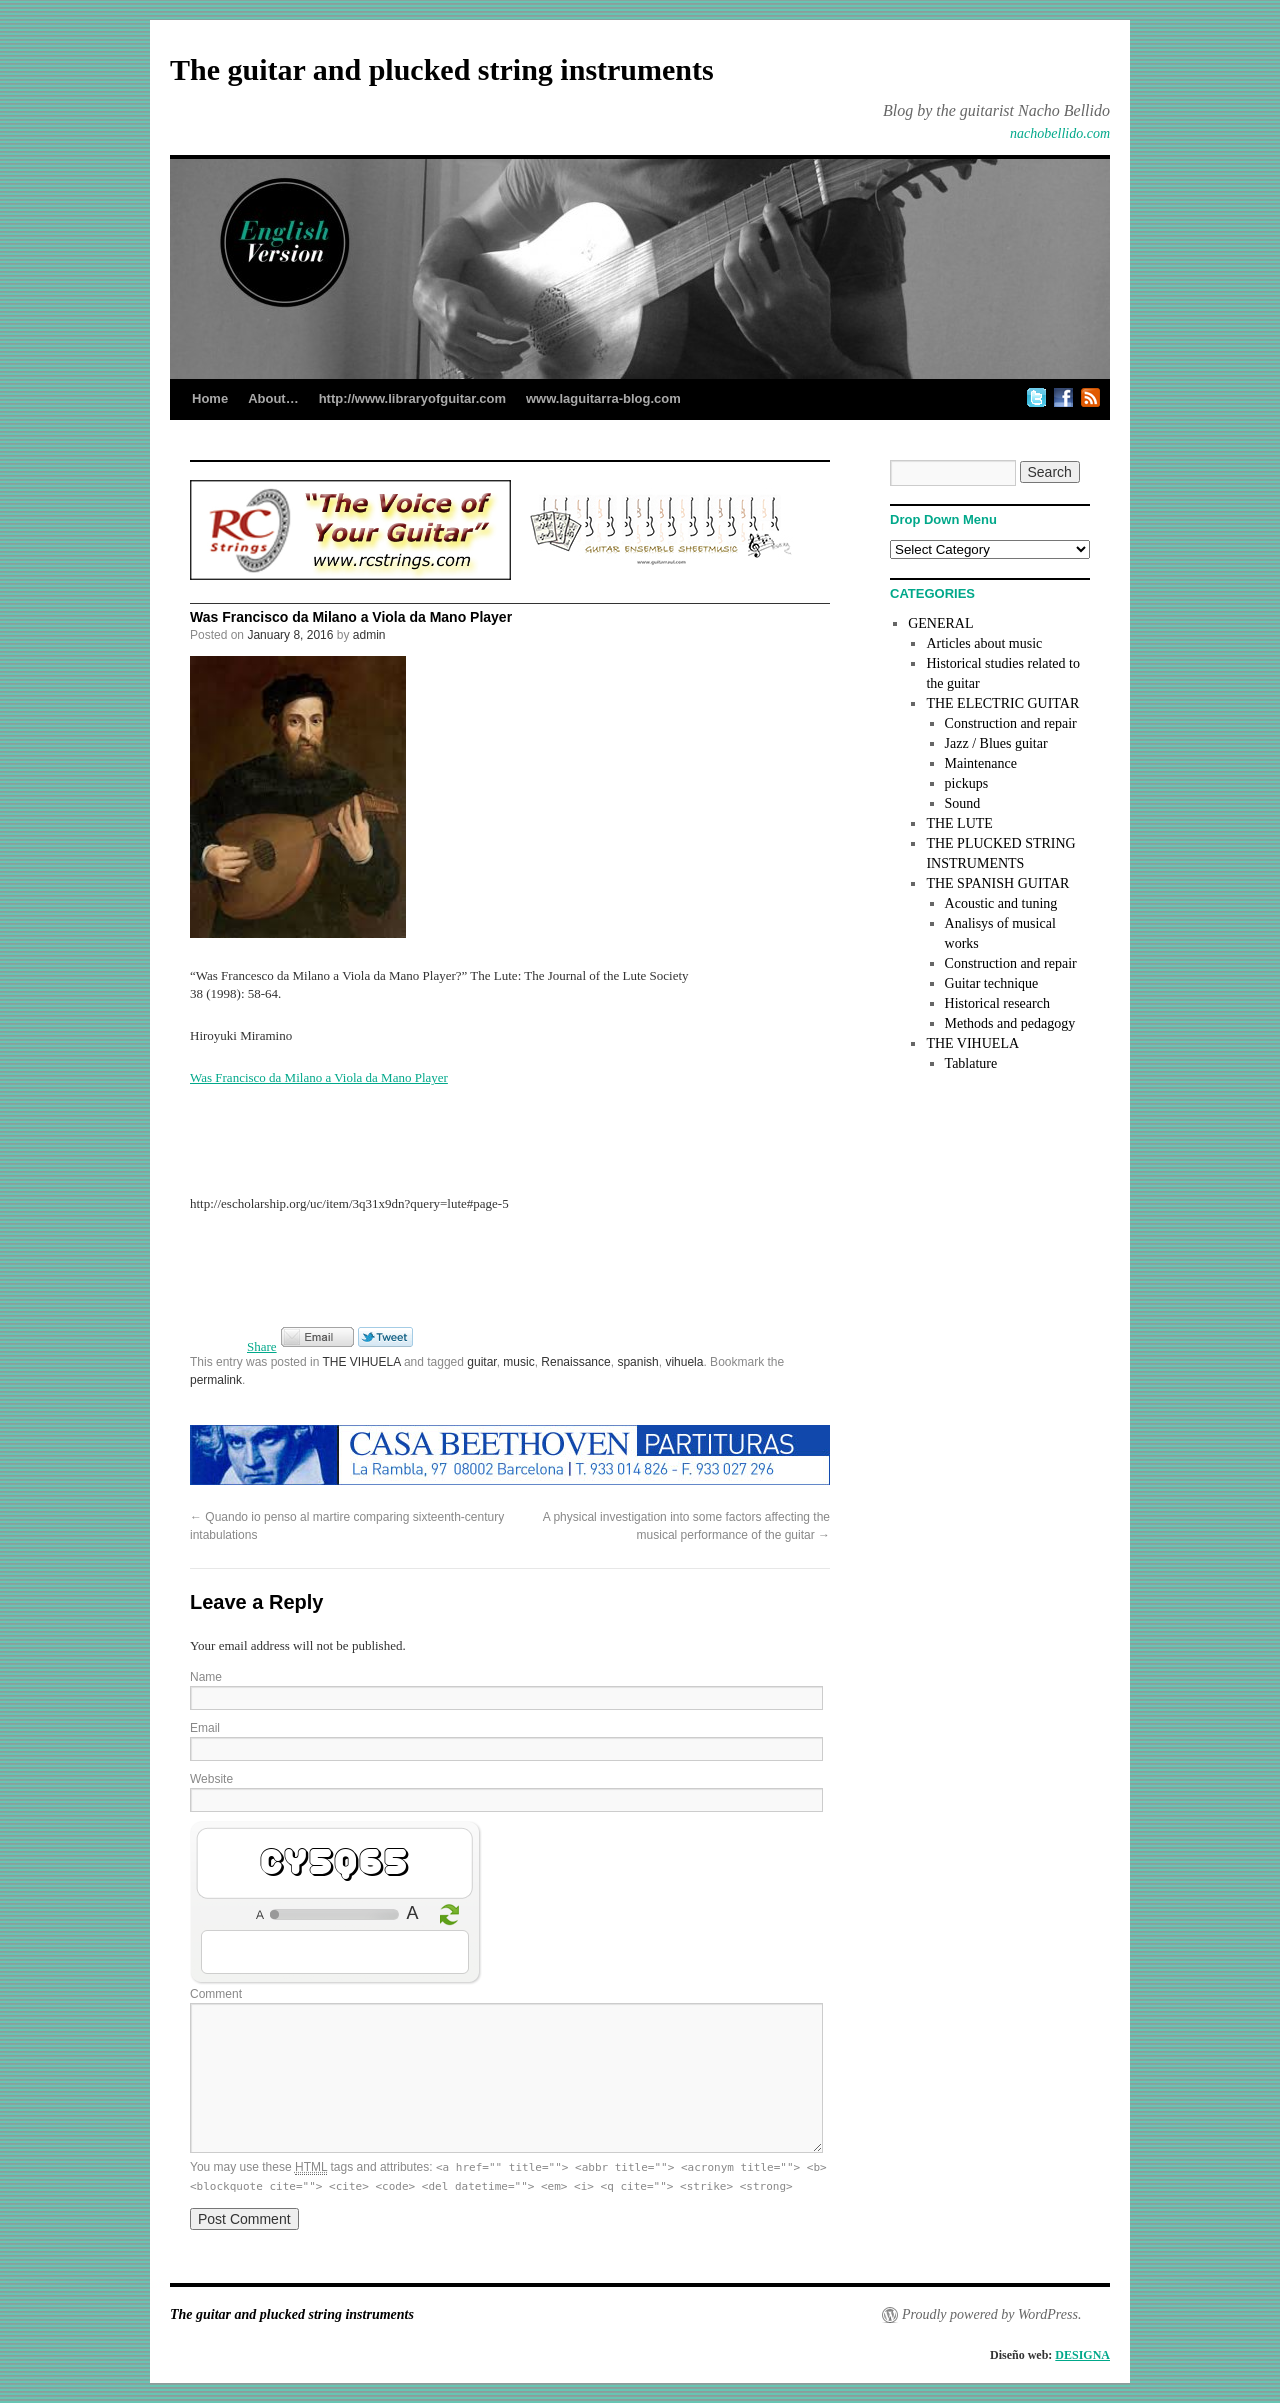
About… (273, 398)
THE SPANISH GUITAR (997, 883)
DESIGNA (1082, 2355)
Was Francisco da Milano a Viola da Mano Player (319, 1077)
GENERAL (940, 623)
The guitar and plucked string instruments (442, 69)
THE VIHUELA (362, 1362)
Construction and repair (1011, 723)
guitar (481, 1362)
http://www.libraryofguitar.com (412, 398)
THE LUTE (959, 823)
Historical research (997, 1003)
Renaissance (575, 1362)
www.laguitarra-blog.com (603, 398)
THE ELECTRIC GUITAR (1002, 703)
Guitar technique (992, 983)
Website (211, 1779)
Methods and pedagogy (1010, 1023)
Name (206, 1677)
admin (369, 635)
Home (210, 398)
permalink (216, 1380)
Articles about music (984, 643)
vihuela (684, 1362)
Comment (216, 1994)
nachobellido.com (1060, 133)
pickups (967, 783)
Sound (963, 803)
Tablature (971, 1063)
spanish (637, 1362)
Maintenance (981, 763)
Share (262, 1346)
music (518, 1362)
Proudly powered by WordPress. (991, 2314)
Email (205, 1728)
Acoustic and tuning (1001, 903)
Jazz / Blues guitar (996, 743)
